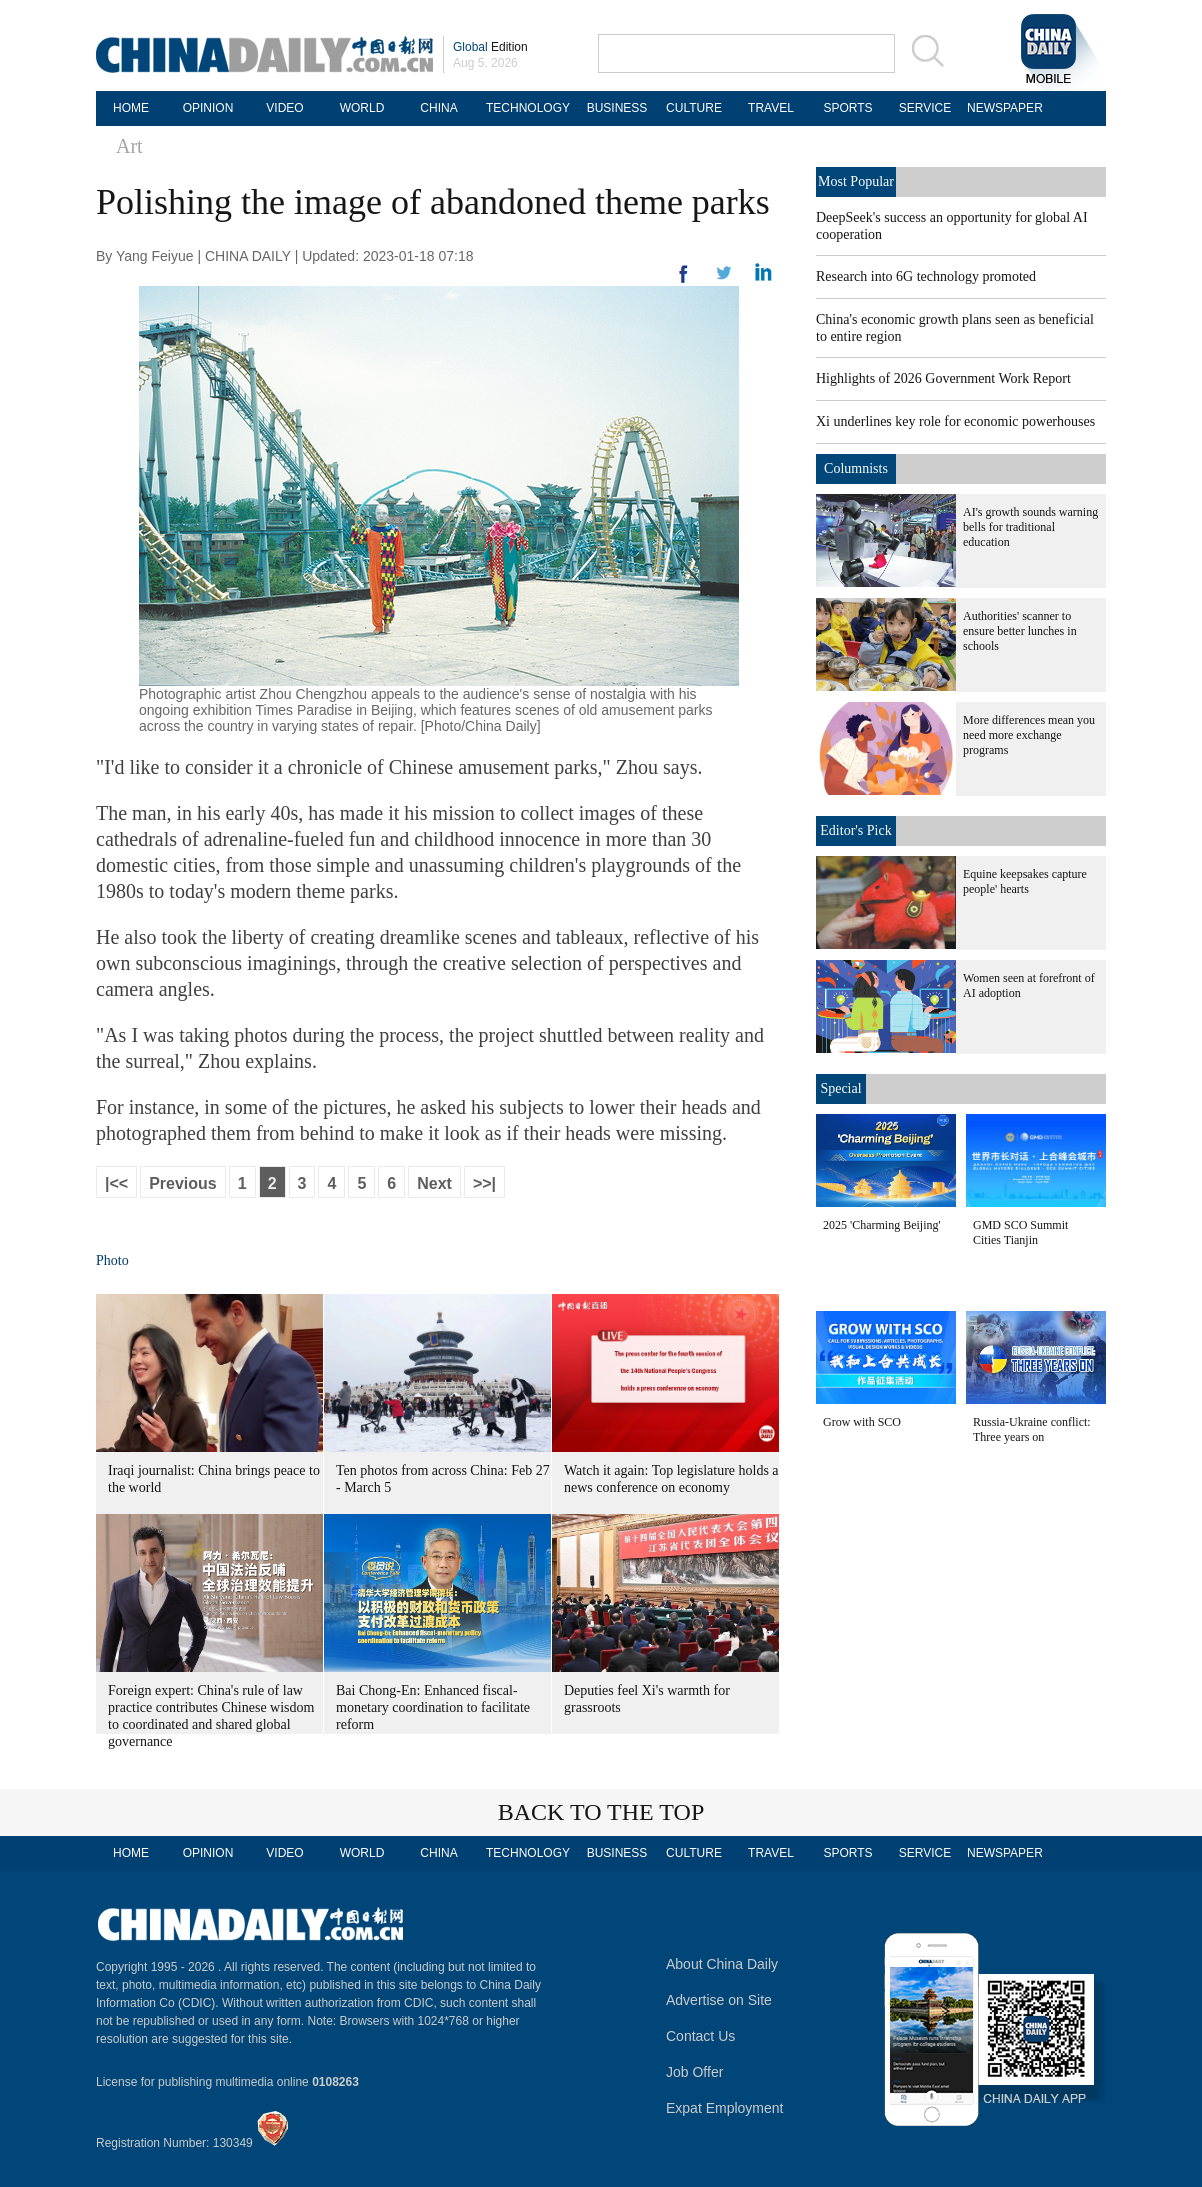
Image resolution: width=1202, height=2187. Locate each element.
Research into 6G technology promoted (926, 276)
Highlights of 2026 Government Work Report (943, 378)
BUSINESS (617, 108)
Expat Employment (725, 2108)
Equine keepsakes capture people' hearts (1025, 881)
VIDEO (284, 108)
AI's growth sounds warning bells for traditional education (1030, 527)
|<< (116, 1183)
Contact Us (700, 2036)
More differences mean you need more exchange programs (1029, 735)
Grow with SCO (862, 1422)
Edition (490, 47)
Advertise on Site (719, 2000)
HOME (131, 108)
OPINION (208, 108)
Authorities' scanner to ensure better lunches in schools (1020, 631)
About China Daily (722, 1964)
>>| (484, 1183)
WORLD (362, 108)
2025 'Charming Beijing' (882, 1225)
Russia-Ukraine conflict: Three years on (1032, 1429)
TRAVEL (771, 108)
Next (434, 1183)
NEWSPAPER (1002, 108)
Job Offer (694, 2072)
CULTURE (694, 108)
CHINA (438, 108)
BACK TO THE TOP (601, 1812)
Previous (183, 1183)
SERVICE (925, 108)
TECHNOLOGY (528, 108)
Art (129, 146)
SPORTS (847, 108)
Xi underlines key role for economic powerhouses (955, 421)
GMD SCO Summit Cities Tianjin (1020, 1232)
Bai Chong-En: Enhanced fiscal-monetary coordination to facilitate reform (433, 1707)
